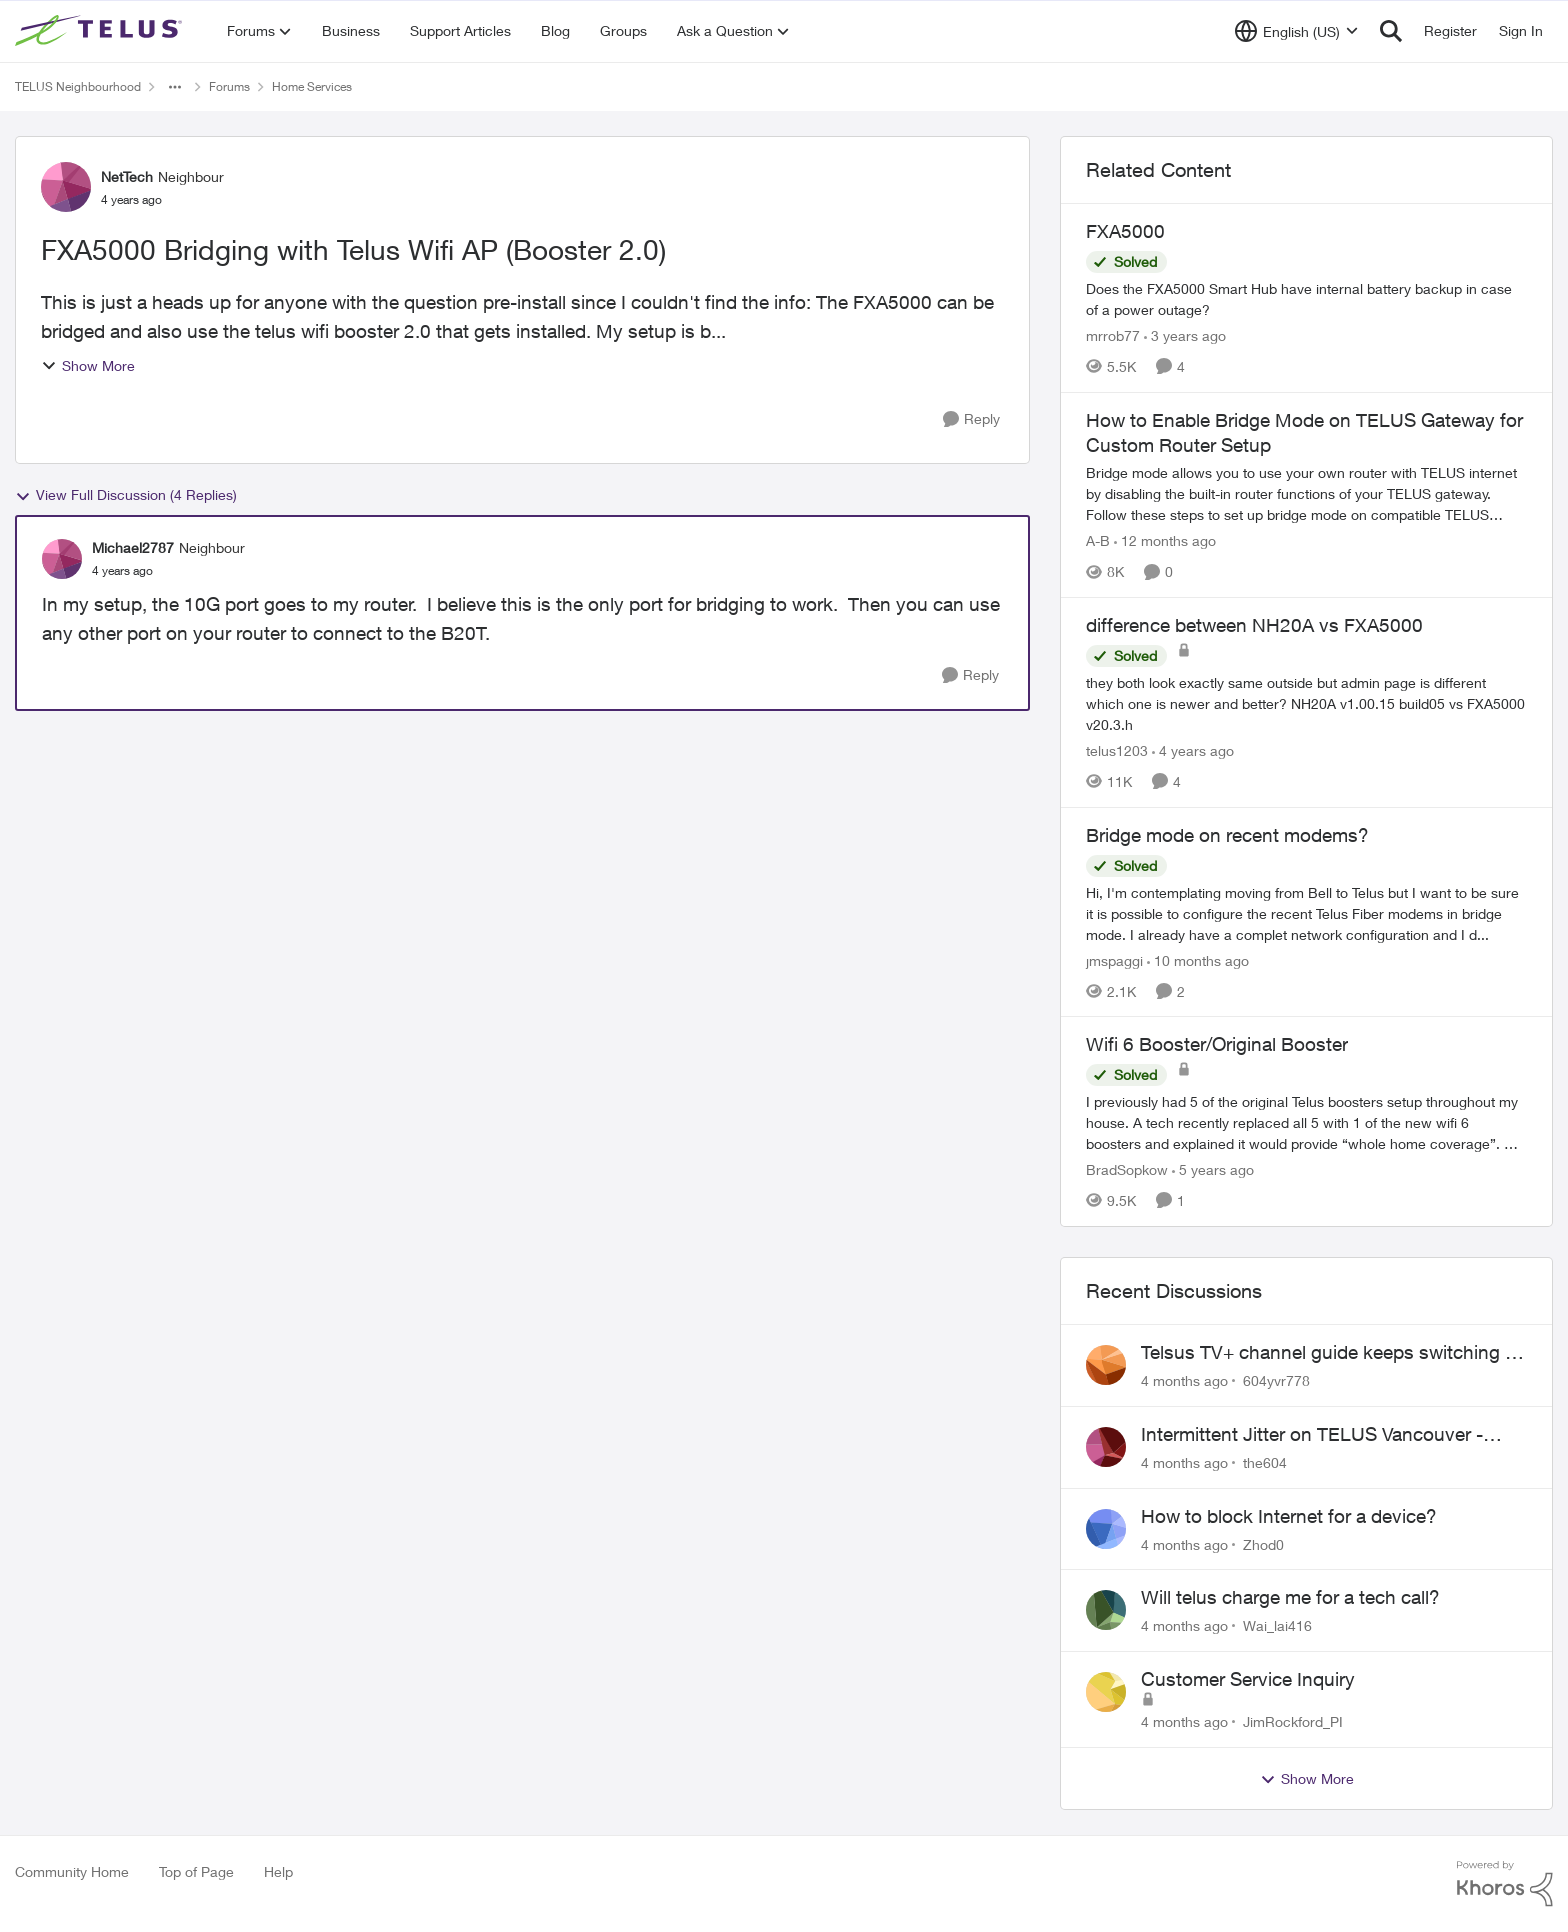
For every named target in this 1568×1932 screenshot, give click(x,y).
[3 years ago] (1185, 335)
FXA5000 (1125, 231)
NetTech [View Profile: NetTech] (127, 176)
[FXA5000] (1306, 299)
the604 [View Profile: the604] (1265, 1462)
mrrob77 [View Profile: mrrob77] (1113, 335)
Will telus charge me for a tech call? (1290, 1597)
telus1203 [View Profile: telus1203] (1117, 750)
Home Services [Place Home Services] (312, 86)
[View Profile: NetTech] (66, 187)
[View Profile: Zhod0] (1106, 1529)
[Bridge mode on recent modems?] (1306, 912)
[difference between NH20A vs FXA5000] (1306, 703)
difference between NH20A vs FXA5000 (1254, 625)
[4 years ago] (1193, 750)
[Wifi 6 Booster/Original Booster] (1306, 1122)
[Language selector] (1296, 31)
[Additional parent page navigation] (175, 87)
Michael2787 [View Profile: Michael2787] (133, 547)
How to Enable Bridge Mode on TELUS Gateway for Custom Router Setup (1304, 432)
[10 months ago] (1198, 959)
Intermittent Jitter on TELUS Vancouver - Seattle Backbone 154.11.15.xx (1312, 1435)
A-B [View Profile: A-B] (1098, 540)
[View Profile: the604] (1106, 1447)
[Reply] (971, 419)
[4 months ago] (1184, 1380)
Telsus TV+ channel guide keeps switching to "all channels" (1331, 1353)
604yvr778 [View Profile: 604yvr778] (1276, 1380)
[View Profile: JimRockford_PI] (1106, 1692)
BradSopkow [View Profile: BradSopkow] (1127, 1169)
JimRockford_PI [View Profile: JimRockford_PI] (1293, 1721)
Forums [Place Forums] (229, 86)
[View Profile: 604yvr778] (1106, 1365)
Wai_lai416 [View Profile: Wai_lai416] (1277, 1625)
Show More (88, 365)
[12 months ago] (1165, 540)
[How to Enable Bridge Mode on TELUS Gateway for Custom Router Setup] (1306, 493)
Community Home (72, 1871)
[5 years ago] (1213, 1169)
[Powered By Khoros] (1505, 1884)
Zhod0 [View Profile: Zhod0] (1263, 1543)
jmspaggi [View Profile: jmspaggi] (1114, 959)
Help (278, 1871)
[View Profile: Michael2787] (62, 559)
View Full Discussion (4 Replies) (126, 495)
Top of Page (196, 1871)
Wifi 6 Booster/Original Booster (1217, 1044)
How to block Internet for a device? (1289, 1516)
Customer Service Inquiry (1248, 1679)
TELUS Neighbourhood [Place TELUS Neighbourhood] (78, 86)
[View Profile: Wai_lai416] (1106, 1610)
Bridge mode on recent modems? (1227, 835)
